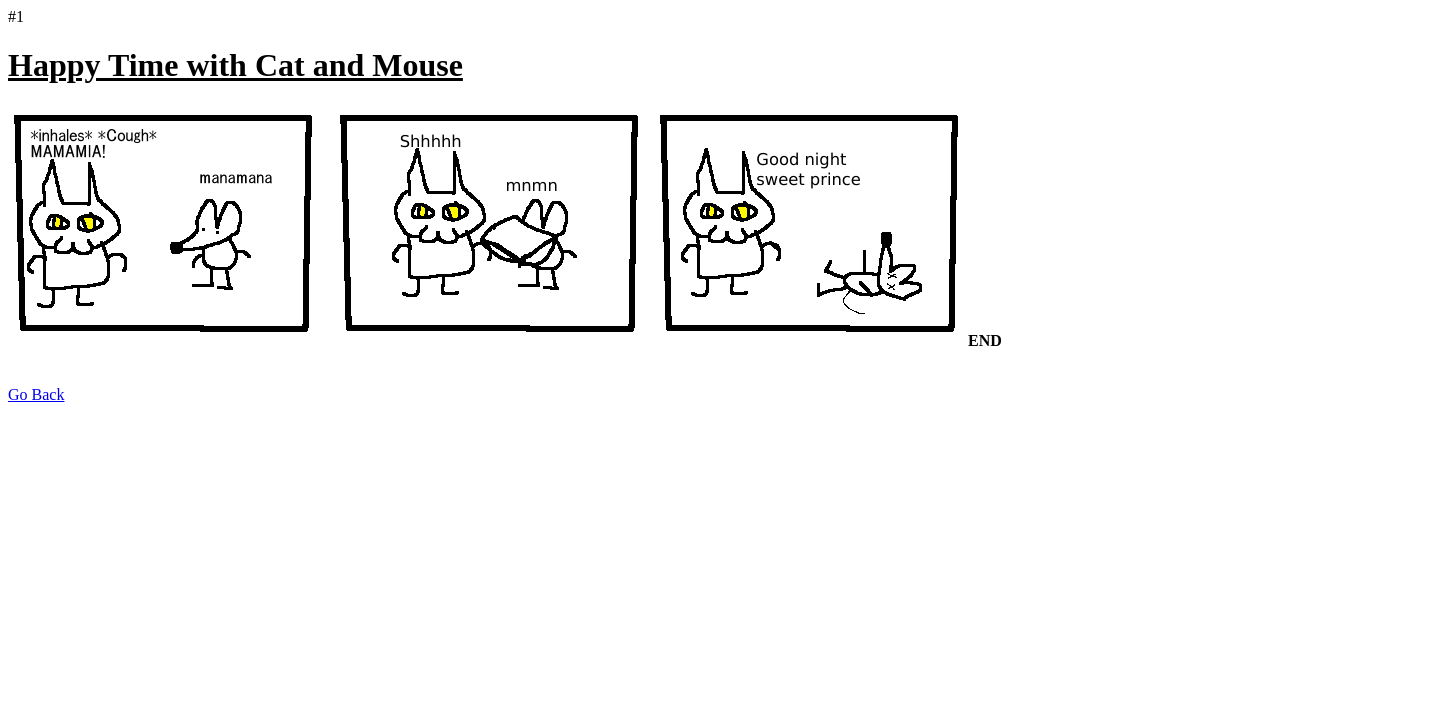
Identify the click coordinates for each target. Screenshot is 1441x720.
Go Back (36, 394)
